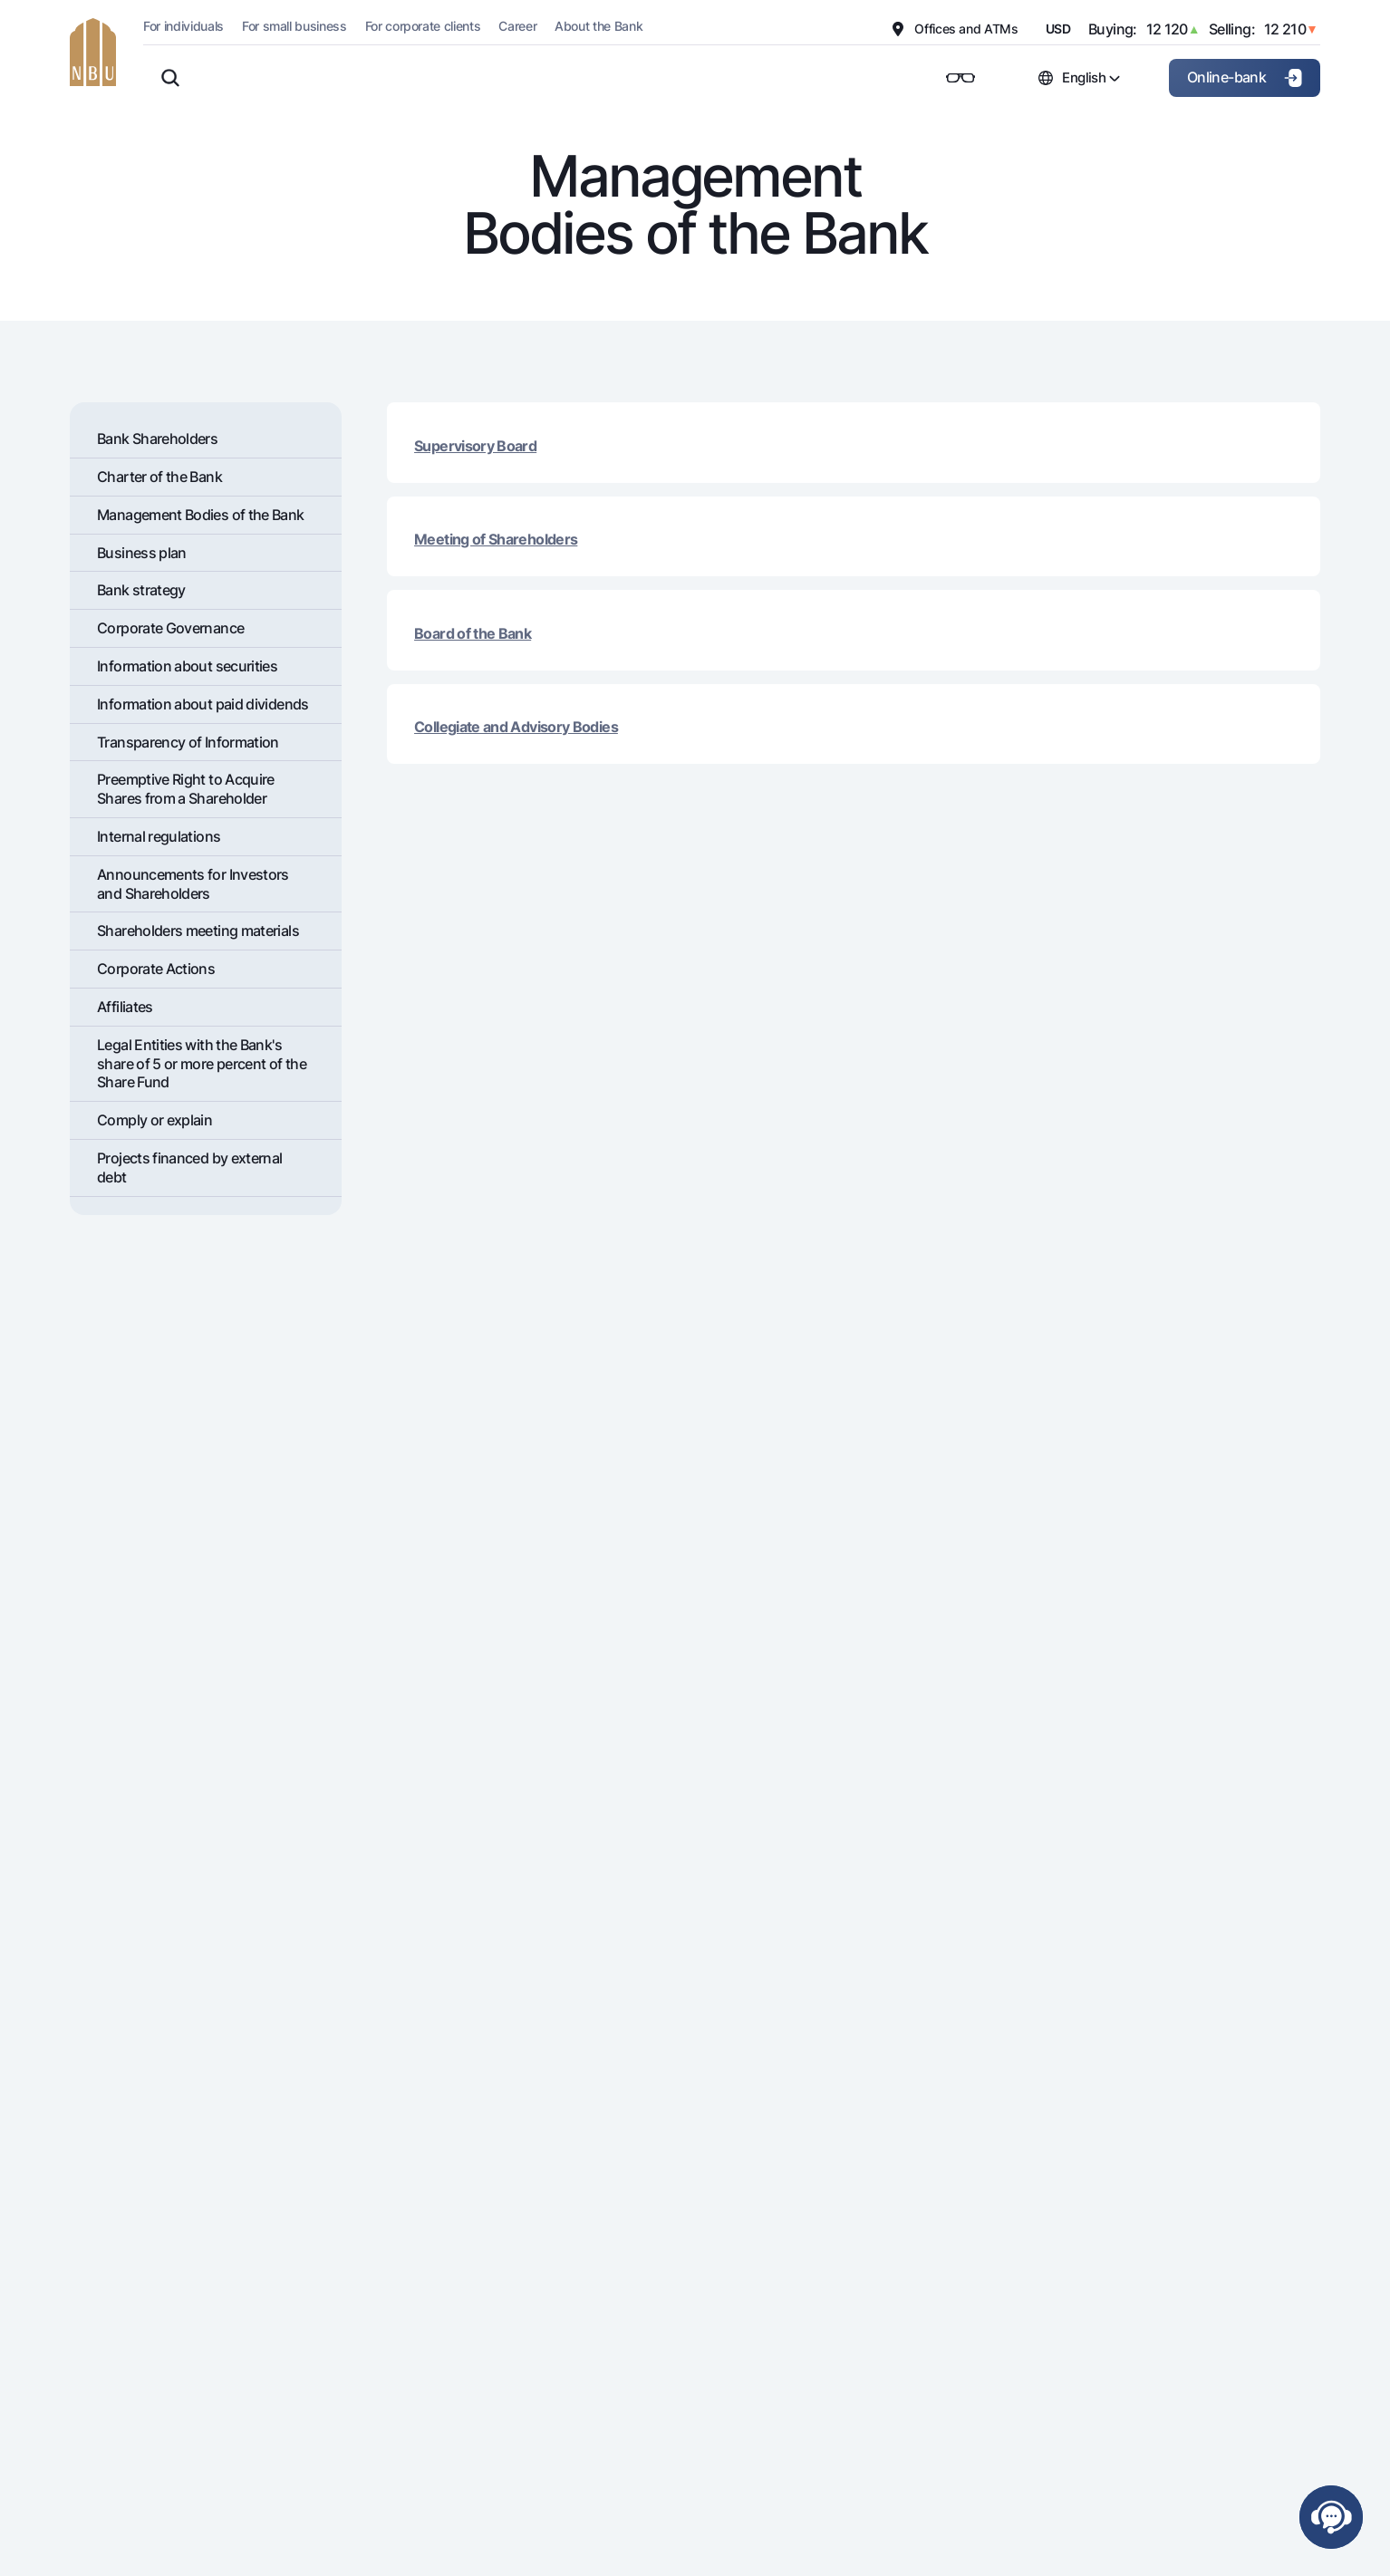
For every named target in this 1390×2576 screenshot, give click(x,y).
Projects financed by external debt (189, 1167)
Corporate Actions (156, 969)
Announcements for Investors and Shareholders (193, 883)
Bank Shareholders (157, 438)
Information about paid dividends (203, 704)
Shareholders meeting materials (198, 930)
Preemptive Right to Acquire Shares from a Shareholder (186, 788)
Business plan (142, 553)
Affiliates (125, 1007)
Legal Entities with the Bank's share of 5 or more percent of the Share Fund (201, 1064)
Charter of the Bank (159, 477)
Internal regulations (158, 836)
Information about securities (187, 666)
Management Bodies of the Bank (200, 515)
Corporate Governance (170, 628)
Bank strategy (141, 590)
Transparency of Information (188, 742)
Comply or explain (154, 1120)
